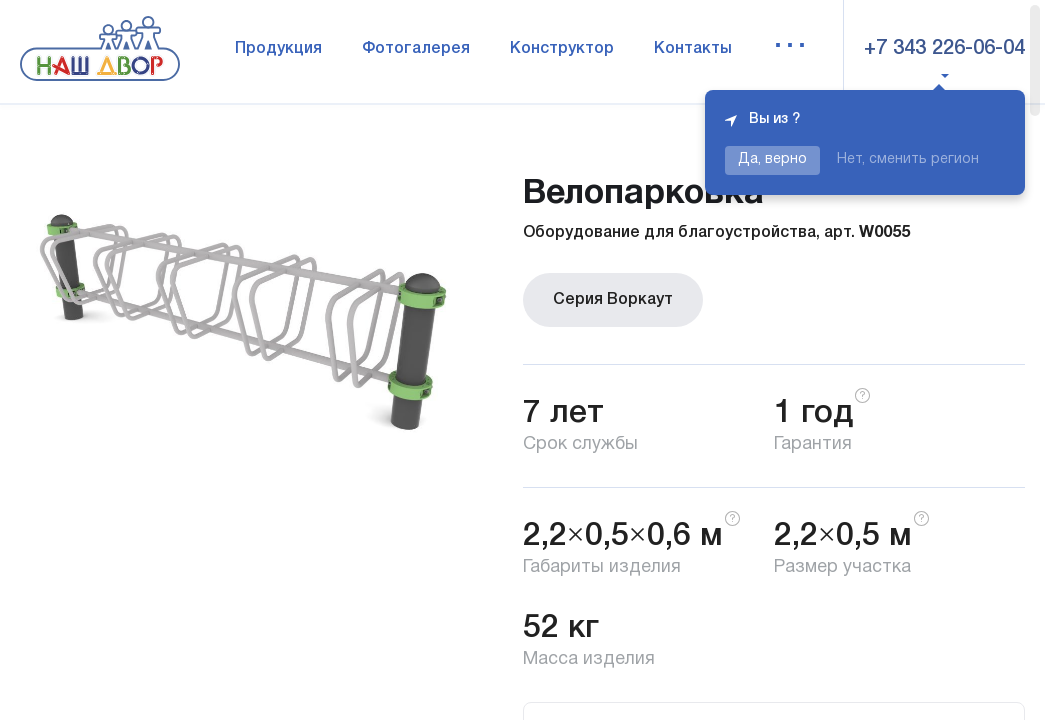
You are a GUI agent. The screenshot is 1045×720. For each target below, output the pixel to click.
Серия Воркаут (613, 300)
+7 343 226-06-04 (944, 49)
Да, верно (772, 159)
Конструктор (562, 49)
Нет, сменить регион (908, 159)
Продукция (278, 49)
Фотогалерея (416, 49)
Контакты (693, 49)
